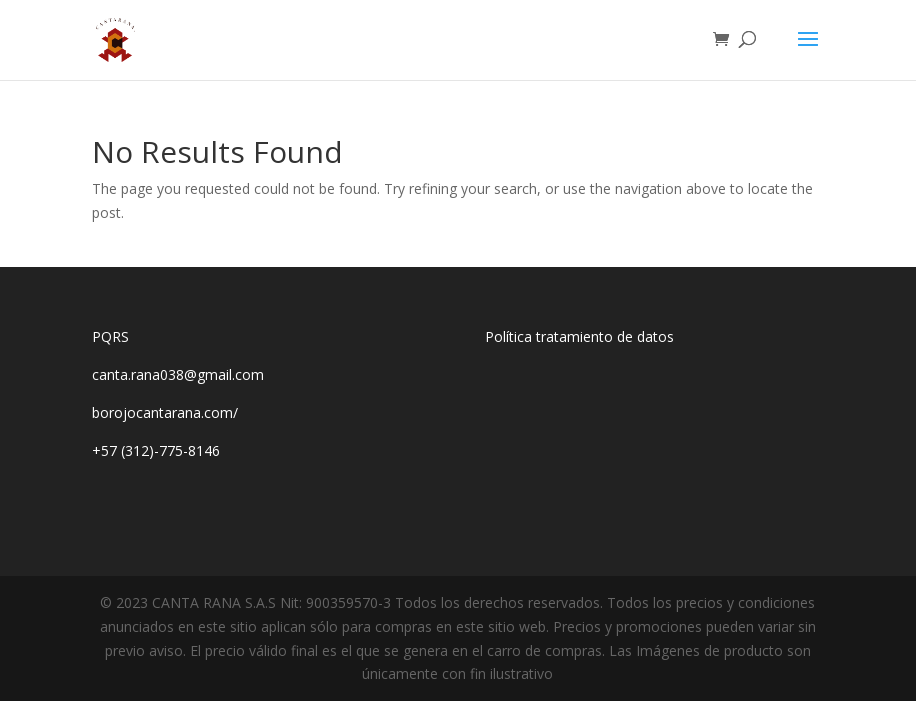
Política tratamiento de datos (579, 336)
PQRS (110, 336)
